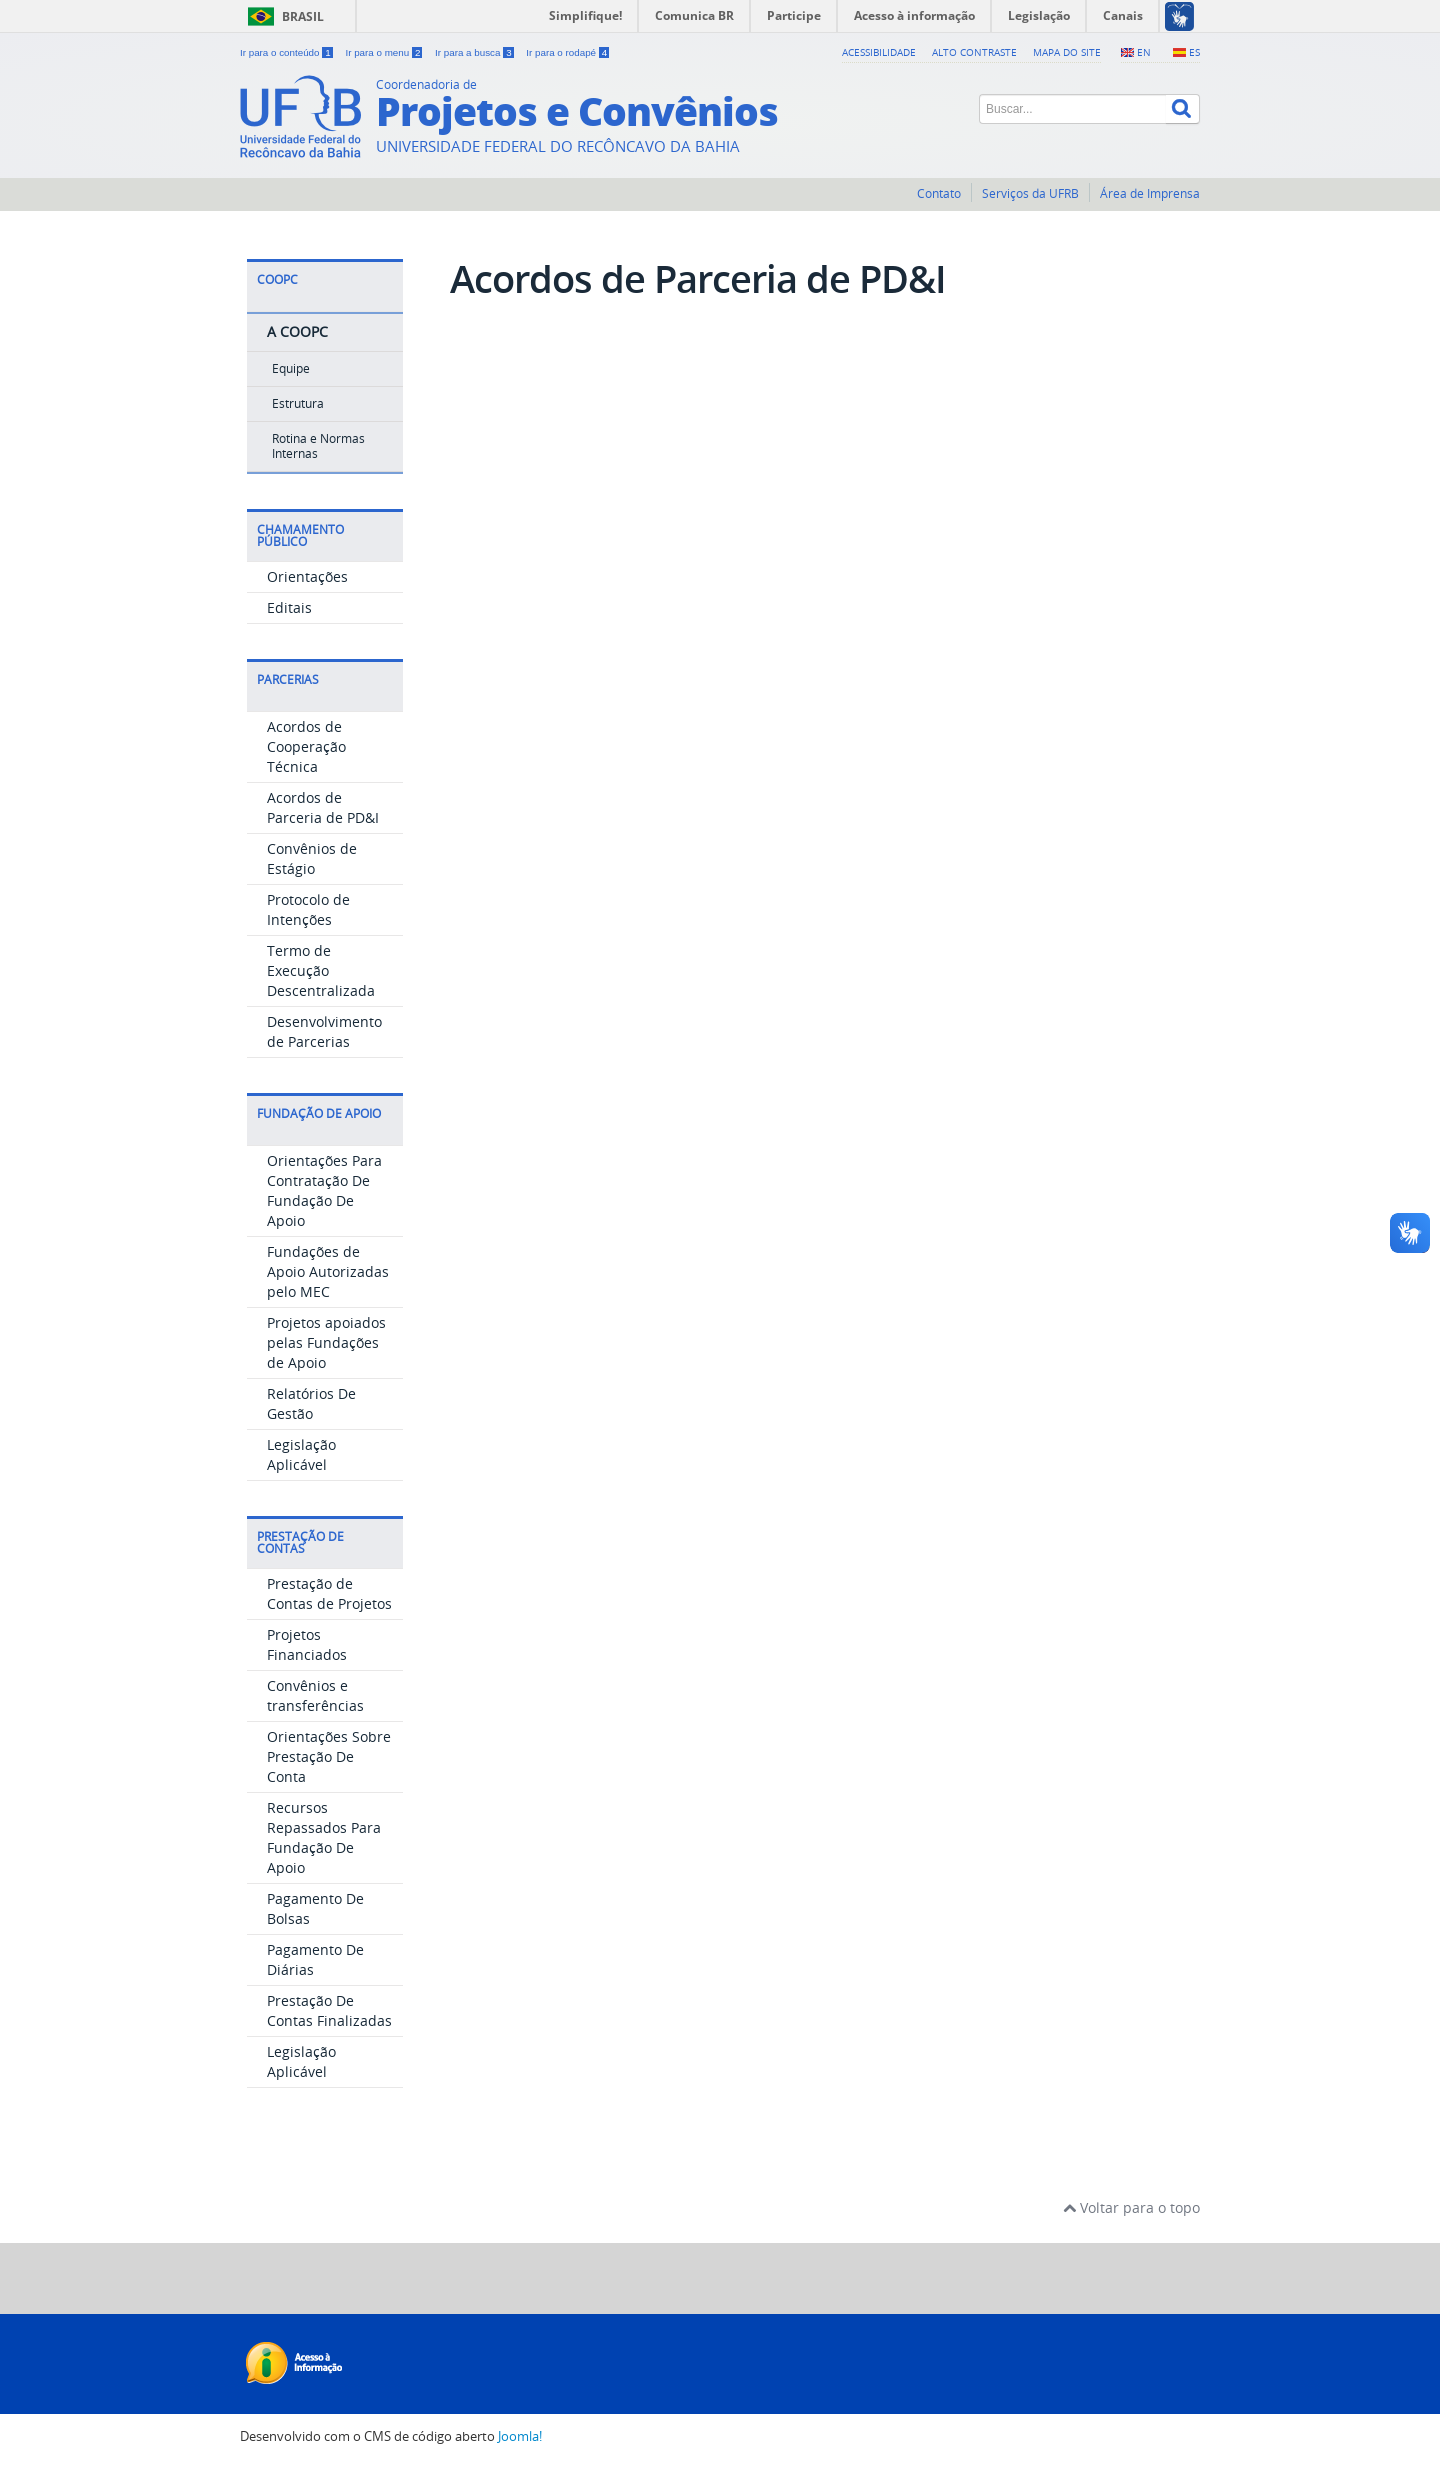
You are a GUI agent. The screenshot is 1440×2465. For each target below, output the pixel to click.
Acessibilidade (879, 52)
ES (1194, 52)
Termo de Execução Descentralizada (321, 970)
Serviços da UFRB (1030, 193)
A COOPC (297, 331)
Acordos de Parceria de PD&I (323, 807)
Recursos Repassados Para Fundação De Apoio (324, 1837)
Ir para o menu (385, 52)
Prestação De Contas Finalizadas (329, 2010)
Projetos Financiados (307, 1644)
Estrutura (298, 403)
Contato (939, 193)
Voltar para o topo (1131, 2207)
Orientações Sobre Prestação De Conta (329, 1756)
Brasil (303, 16)
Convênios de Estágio (312, 858)
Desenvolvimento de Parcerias (324, 1031)
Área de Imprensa (1150, 193)
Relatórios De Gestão (311, 1403)
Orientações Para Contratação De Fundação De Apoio (324, 1190)
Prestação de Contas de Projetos (329, 1593)
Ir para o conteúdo (287, 52)
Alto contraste (974, 52)
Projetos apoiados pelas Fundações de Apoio (326, 1342)
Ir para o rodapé (567, 52)
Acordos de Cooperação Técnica (306, 746)
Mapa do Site (1067, 52)
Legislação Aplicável (301, 1454)
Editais (289, 607)
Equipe (291, 368)
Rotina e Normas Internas (318, 445)
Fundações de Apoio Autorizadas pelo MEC (328, 1271)
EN (1144, 52)
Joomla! (520, 2436)
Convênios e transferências (315, 1695)
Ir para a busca (475, 52)
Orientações (307, 576)
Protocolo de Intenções (308, 909)
